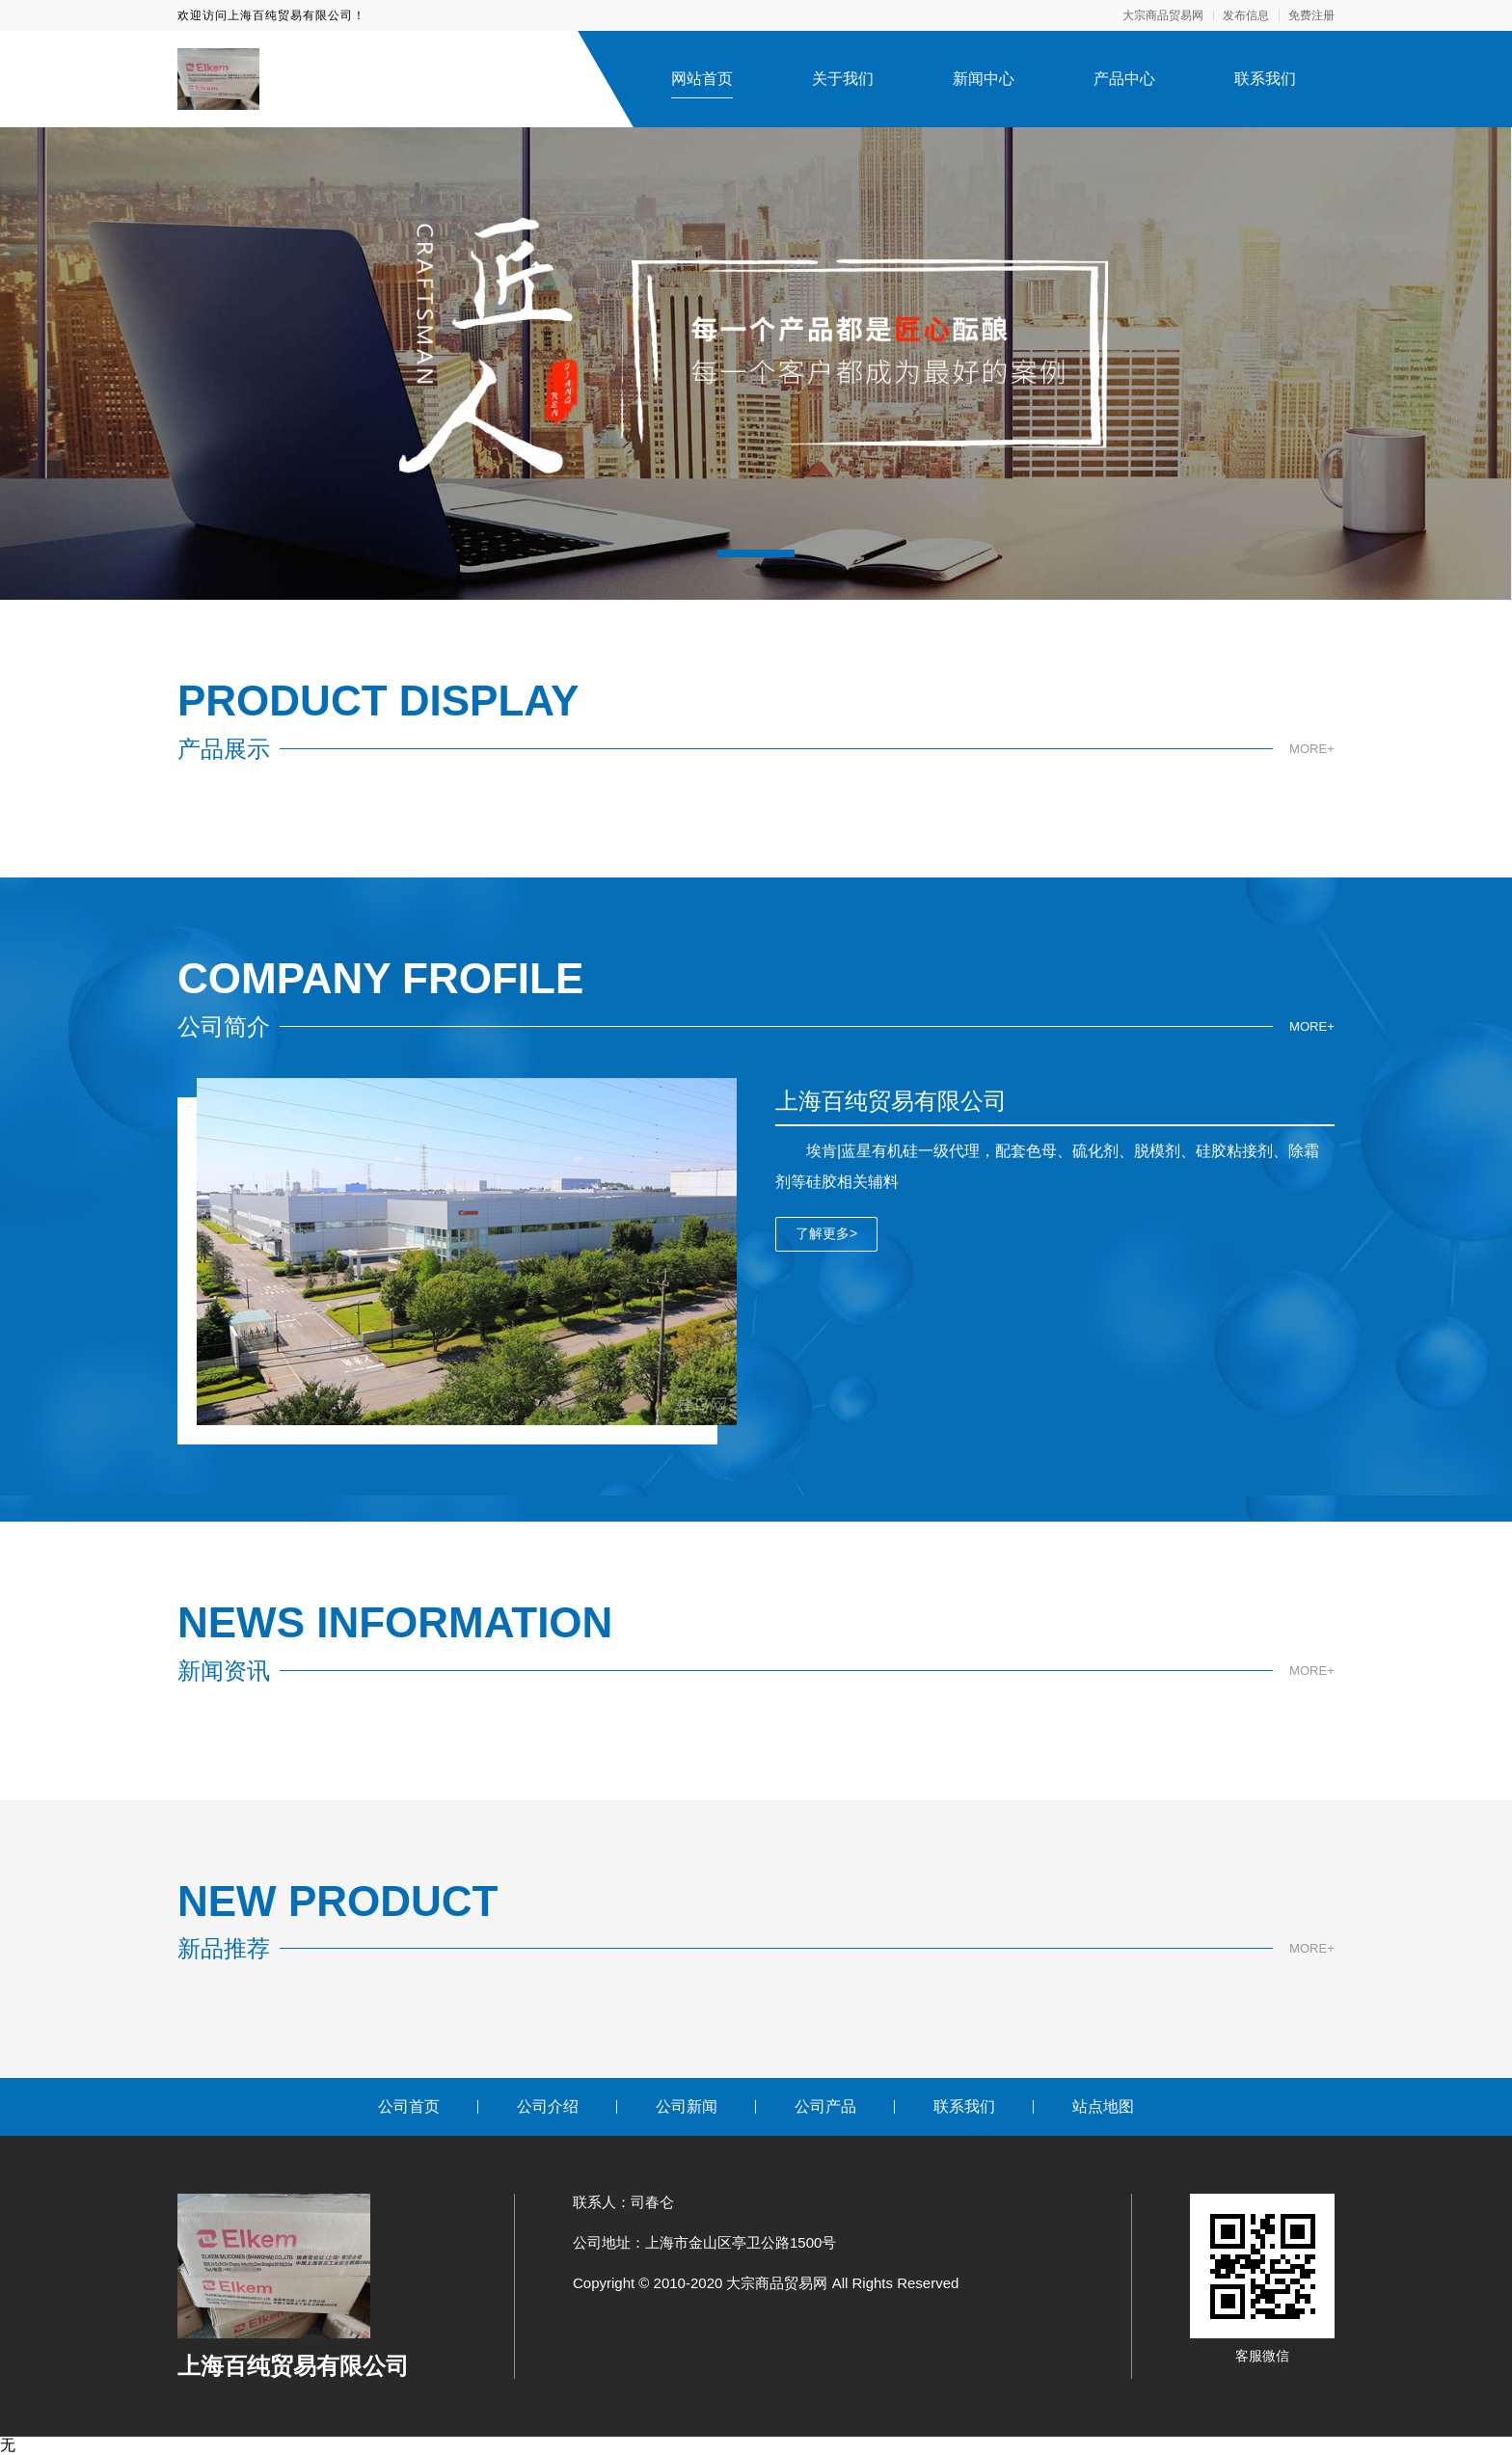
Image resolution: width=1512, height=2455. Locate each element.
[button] (756, 553)
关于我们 (843, 78)
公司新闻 (686, 2106)
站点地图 (1103, 2106)
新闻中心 (983, 78)
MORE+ (1310, 748)
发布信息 (1246, 15)
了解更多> (826, 1233)
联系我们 (1265, 78)
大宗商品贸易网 (1162, 15)
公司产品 (825, 2106)
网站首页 (702, 78)
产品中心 (1124, 78)
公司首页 (409, 2106)
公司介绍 (548, 2106)
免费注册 (1311, 15)
